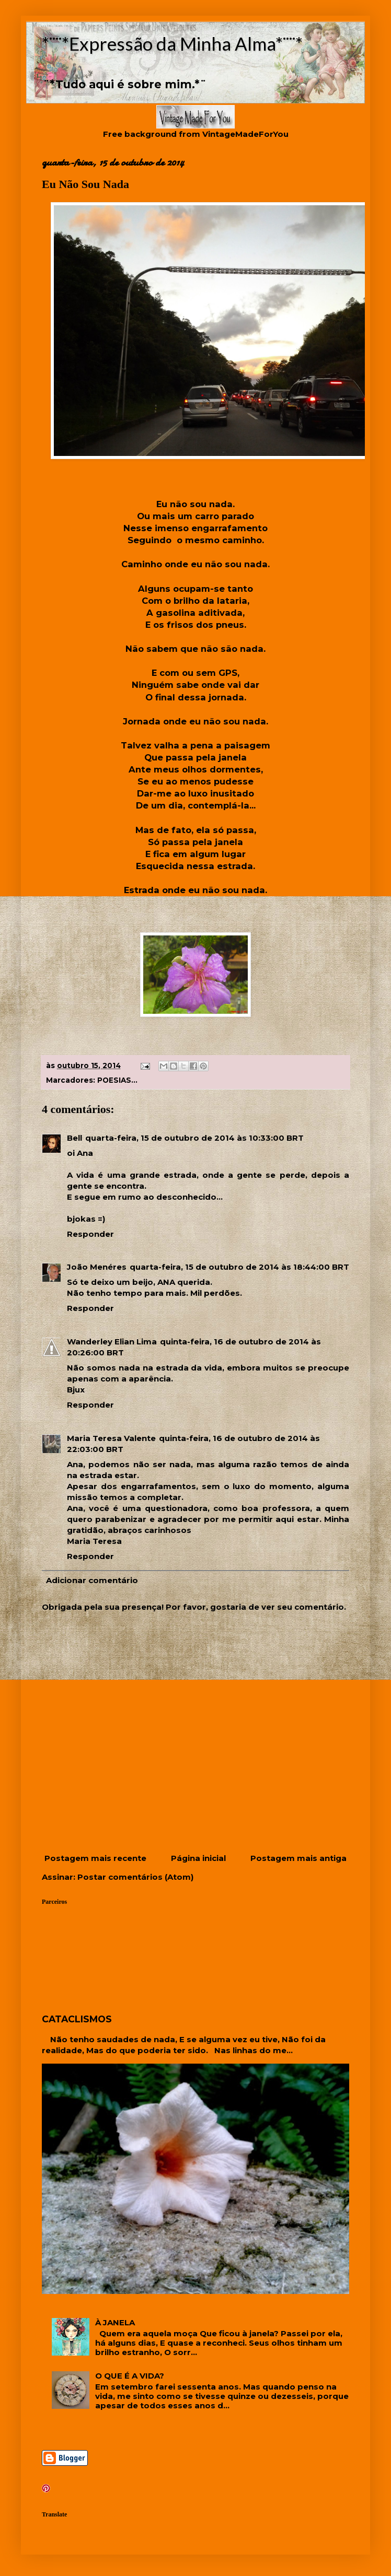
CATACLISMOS (77, 2018)
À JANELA (115, 2322)
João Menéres (96, 1267)
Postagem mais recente (95, 1858)
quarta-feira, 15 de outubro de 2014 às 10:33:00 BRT (194, 1138)
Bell (74, 1138)
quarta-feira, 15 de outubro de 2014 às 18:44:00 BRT (239, 1267)
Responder (90, 1234)
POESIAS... (117, 1080)
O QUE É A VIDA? (129, 2376)
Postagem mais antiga (298, 1858)
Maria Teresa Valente (111, 1438)
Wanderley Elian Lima (112, 1341)
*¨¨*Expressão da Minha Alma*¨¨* (172, 43)
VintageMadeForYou (244, 134)
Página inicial (198, 1858)
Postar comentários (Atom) (135, 1877)
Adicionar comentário (92, 1580)
